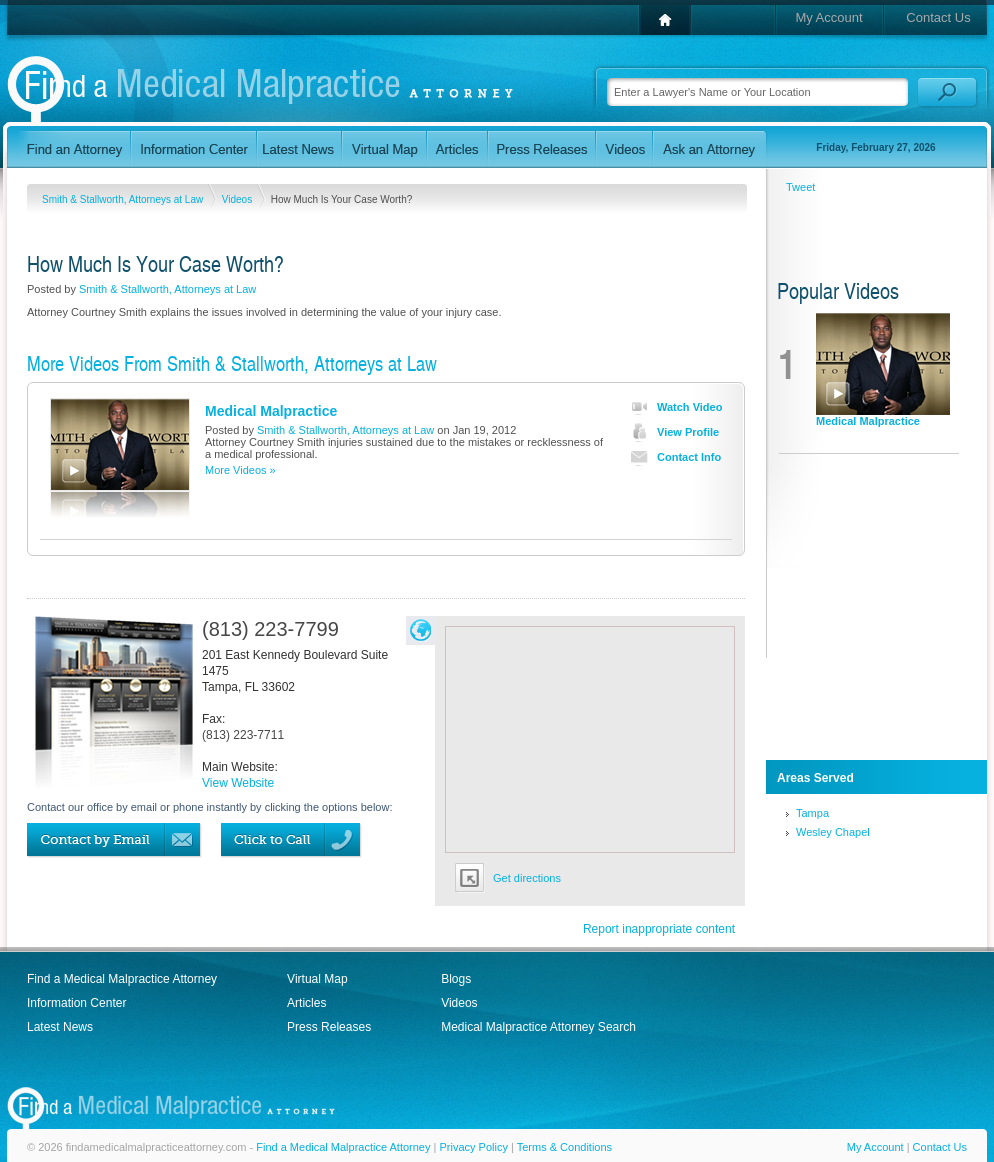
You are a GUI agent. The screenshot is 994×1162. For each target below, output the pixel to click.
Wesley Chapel (833, 832)
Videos (238, 199)
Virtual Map (317, 979)
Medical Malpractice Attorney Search (538, 1027)
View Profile (670, 432)
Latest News (60, 1027)
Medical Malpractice (271, 411)
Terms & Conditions (564, 1147)
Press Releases (329, 1027)
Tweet (800, 187)
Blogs (456, 979)
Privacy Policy (473, 1147)
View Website (238, 783)
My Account (828, 17)
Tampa (812, 813)
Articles (306, 1003)
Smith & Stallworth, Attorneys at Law (124, 199)
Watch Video (672, 407)
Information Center (76, 1003)
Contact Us (938, 17)
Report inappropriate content (659, 929)
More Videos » (240, 470)
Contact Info (671, 457)
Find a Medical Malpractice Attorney (122, 979)
